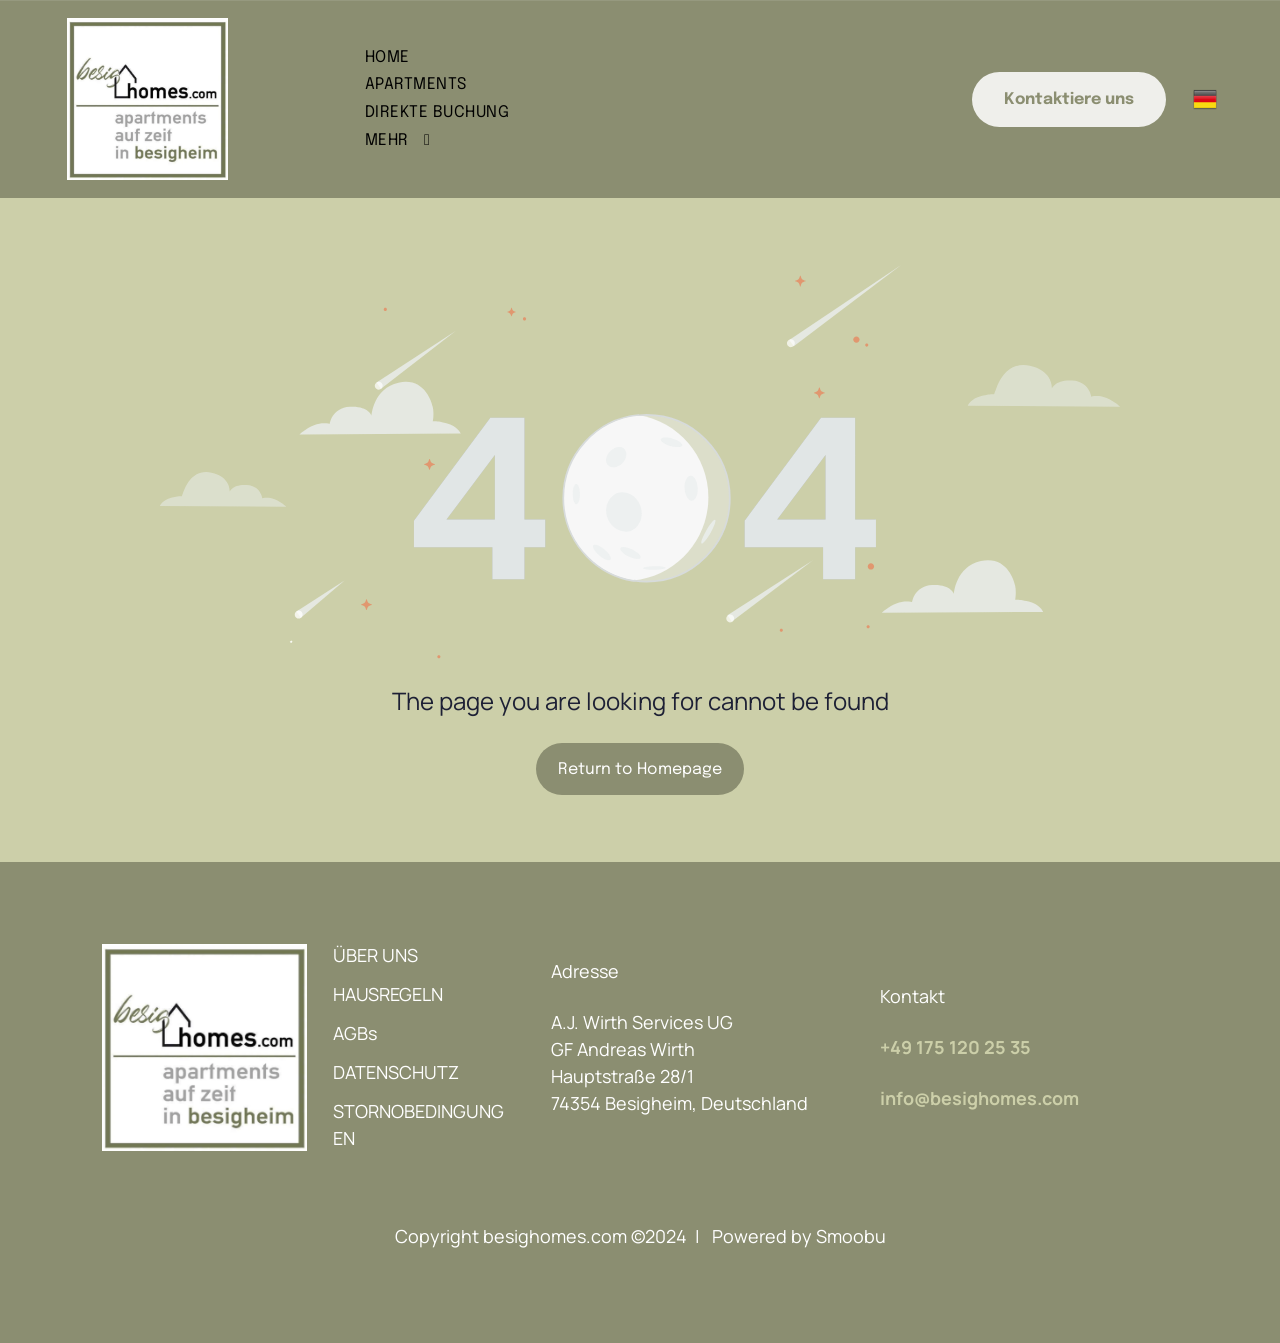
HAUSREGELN (388, 994)
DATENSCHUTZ (396, 1072)
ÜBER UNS (375, 955)
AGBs (355, 1033)
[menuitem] (616, 57)
